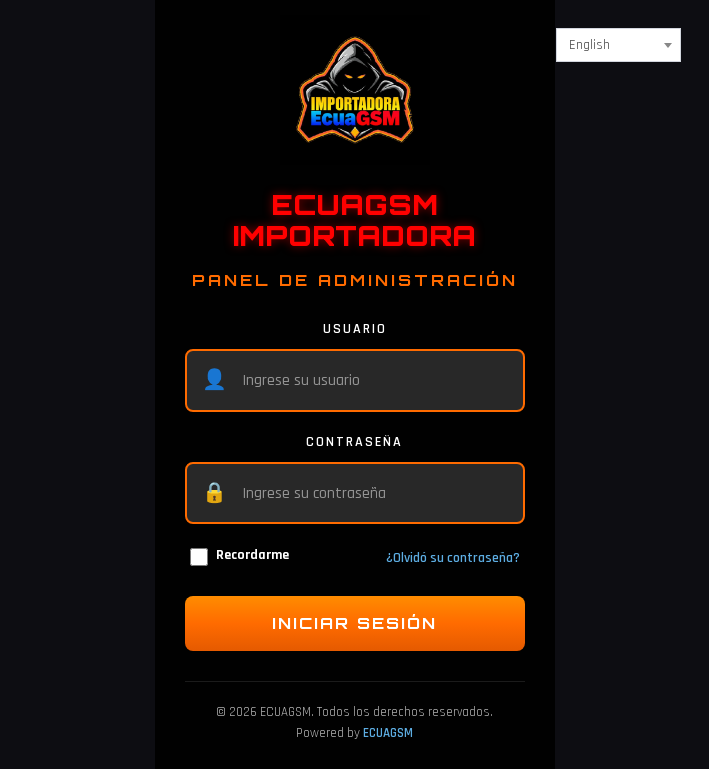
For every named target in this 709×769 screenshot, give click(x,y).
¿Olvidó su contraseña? (453, 558)
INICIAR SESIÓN (354, 623)
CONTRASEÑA (354, 442)
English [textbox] (589, 45)
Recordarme (239, 556)
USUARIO (355, 329)
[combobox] (618, 45)
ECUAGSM (388, 733)
